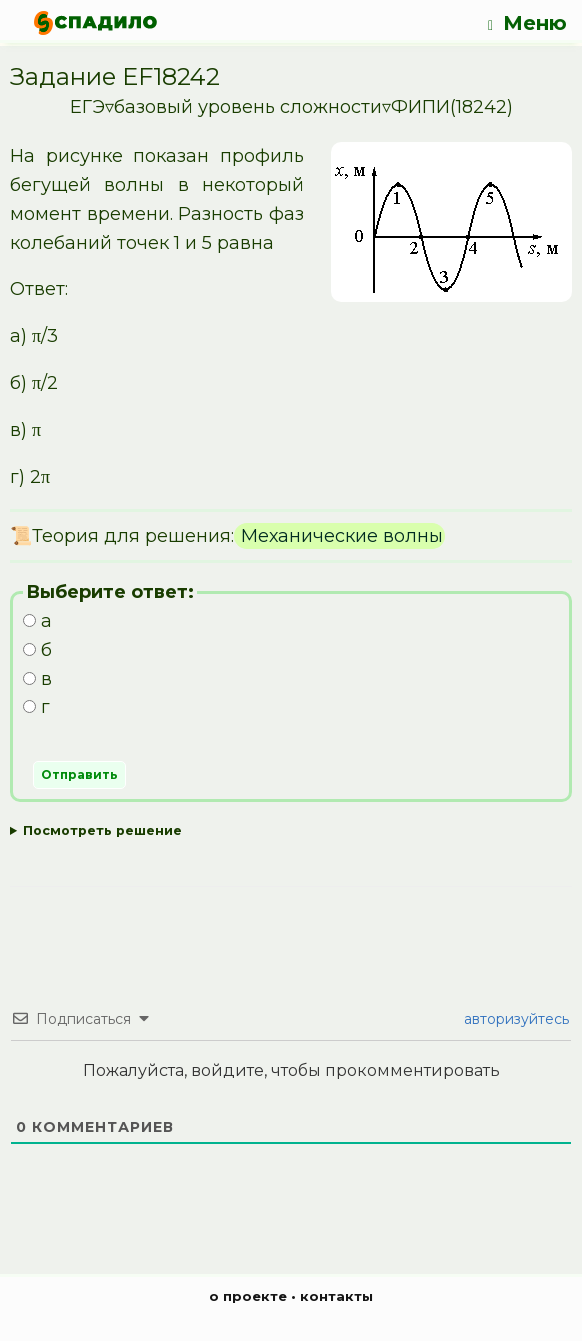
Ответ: (291, 831)
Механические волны (339, 536)
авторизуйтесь (514, 1019)
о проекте (248, 1296)
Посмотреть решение (102, 830)
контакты (336, 1296)
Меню (527, 23)
